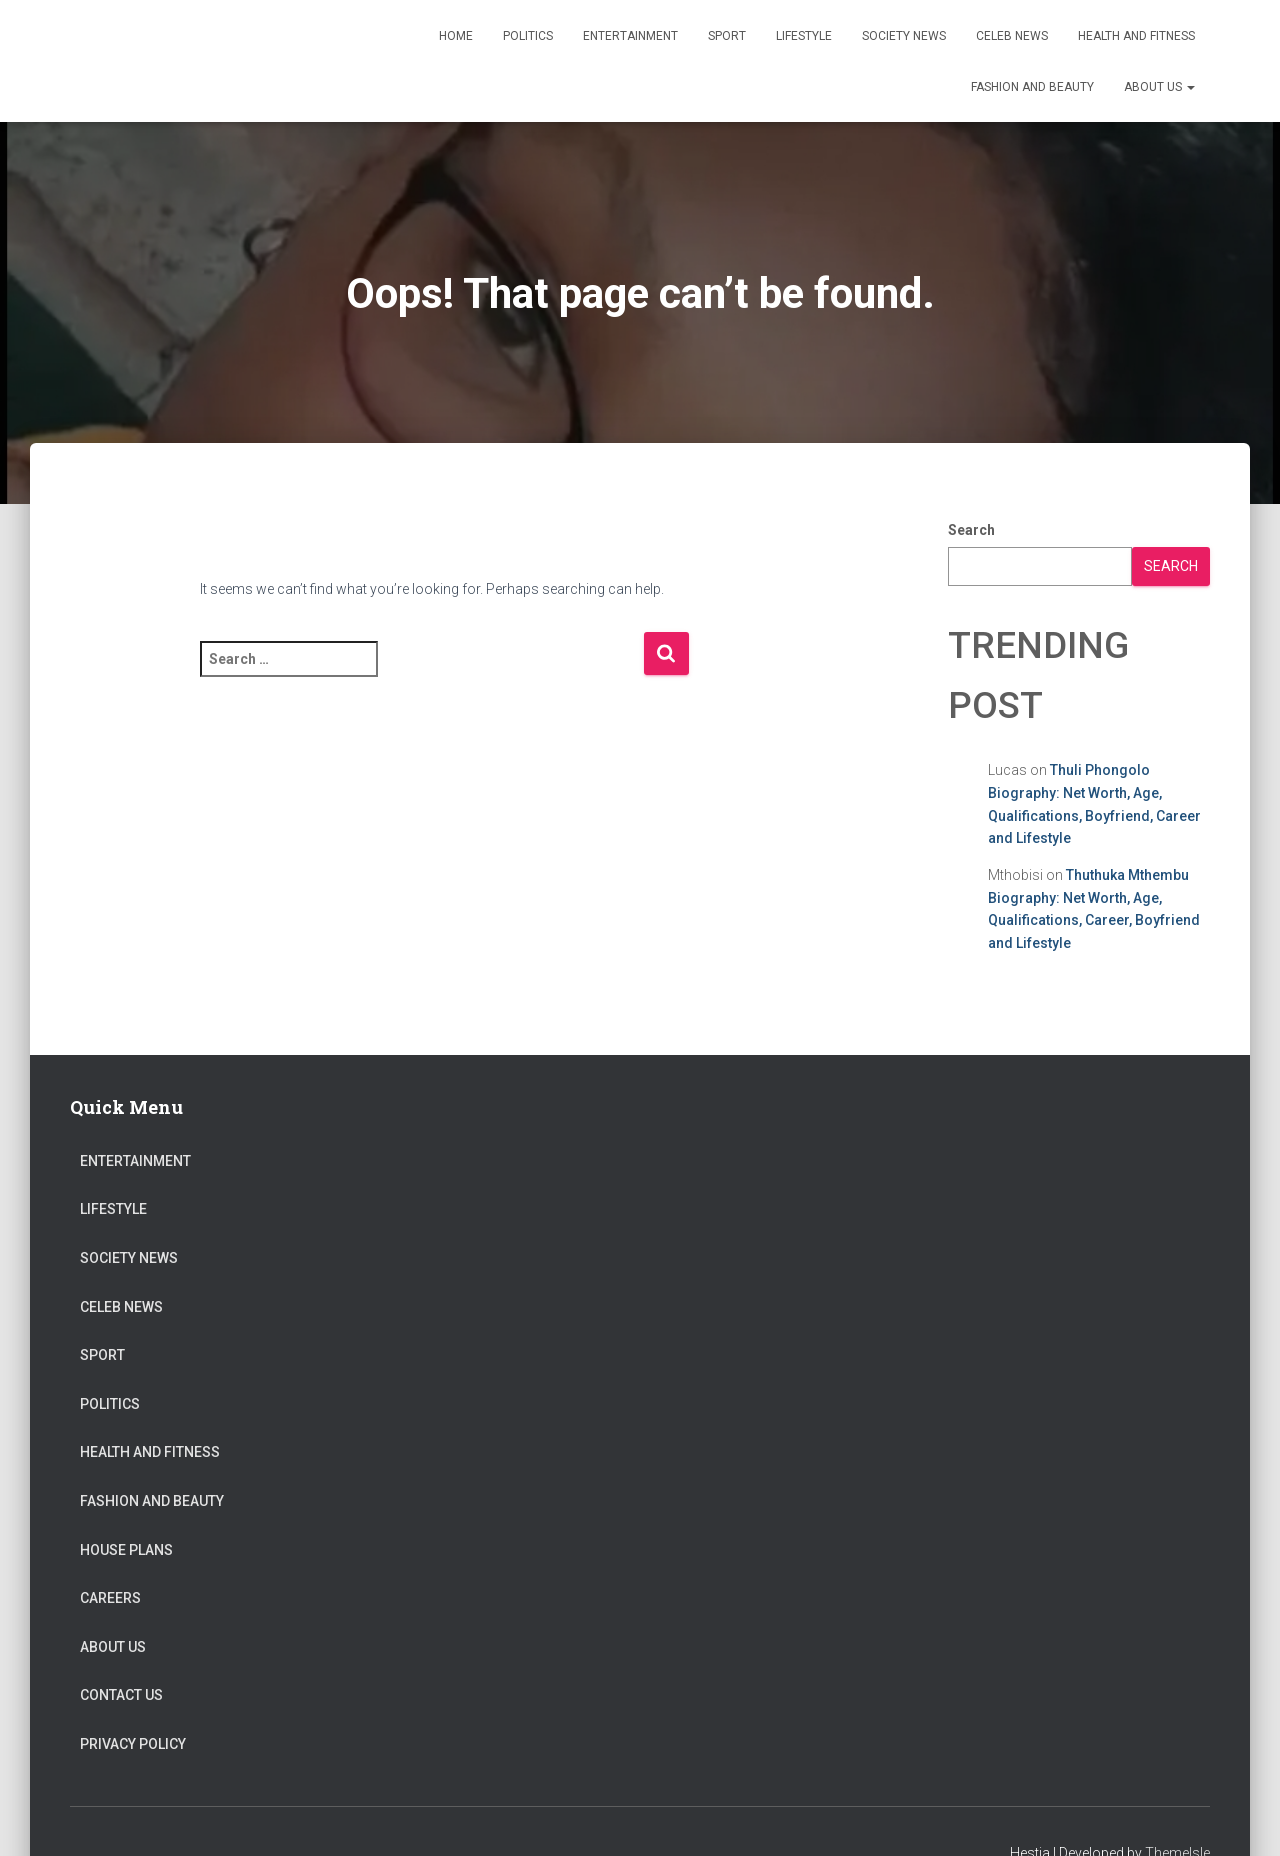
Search (971, 530)
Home (456, 36)
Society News (904, 36)
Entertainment (630, 36)
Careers (110, 1598)
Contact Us (121, 1695)
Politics (528, 36)
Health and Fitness (1136, 36)
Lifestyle (804, 36)
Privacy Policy (133, 1744)
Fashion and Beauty (1032, 87)
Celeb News (1012, 36)
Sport (727, 36)
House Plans (126, 1550)
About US (1159, 87)
